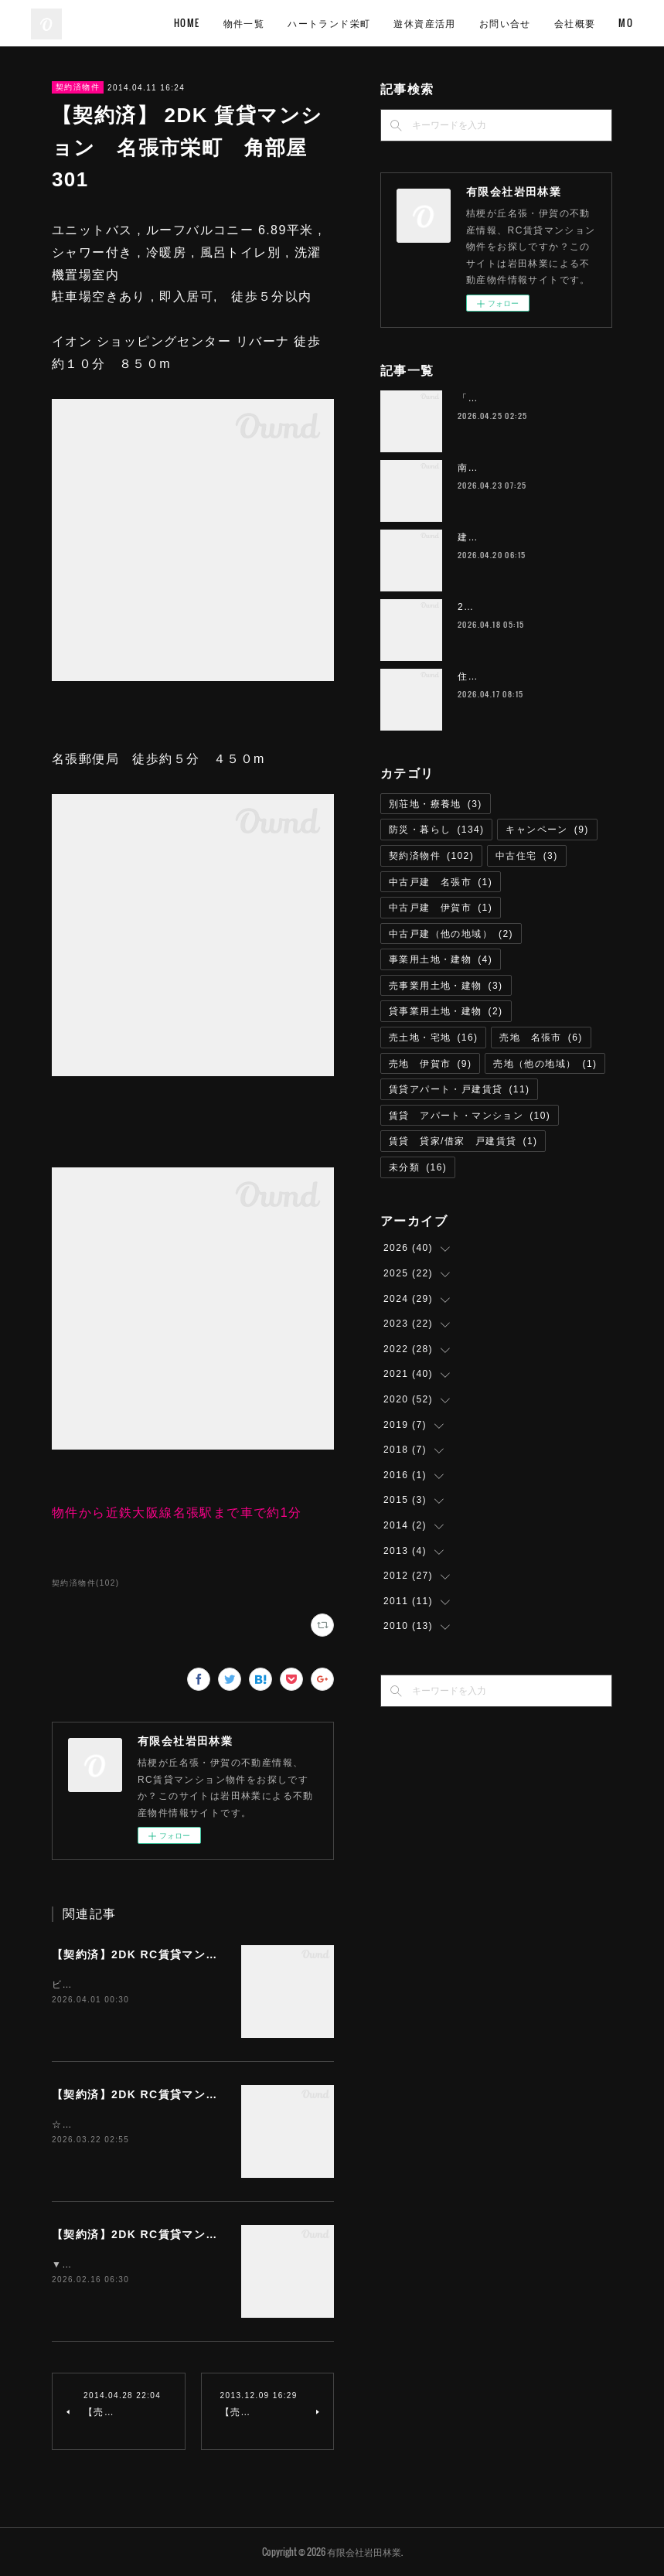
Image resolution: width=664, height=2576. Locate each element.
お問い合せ (546, 22)
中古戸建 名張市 (440, 882)
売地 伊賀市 (430, 1063)
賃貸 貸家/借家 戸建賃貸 (463, 1141)
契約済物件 (78, 87)
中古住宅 (526, 855)
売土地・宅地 (433, 1037)
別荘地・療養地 (435, 804)
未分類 (418, 1167)
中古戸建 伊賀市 (440, 907)
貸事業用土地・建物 (446, 1011)
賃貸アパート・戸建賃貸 (459, 1089)
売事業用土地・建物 (446, 985)
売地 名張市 (540, 1037)
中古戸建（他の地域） (451, 934)
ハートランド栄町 (370, 22)
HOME (229, 22)
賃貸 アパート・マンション (469, 1115)
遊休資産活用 (466, 22)
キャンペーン (547, 829)
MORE (608, 22)
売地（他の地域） (545, 1063)
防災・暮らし (436, 829)
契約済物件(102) (85, 1583)
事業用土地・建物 (440, 959)
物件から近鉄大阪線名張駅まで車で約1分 (177, 1512)
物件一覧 (285, 22)
